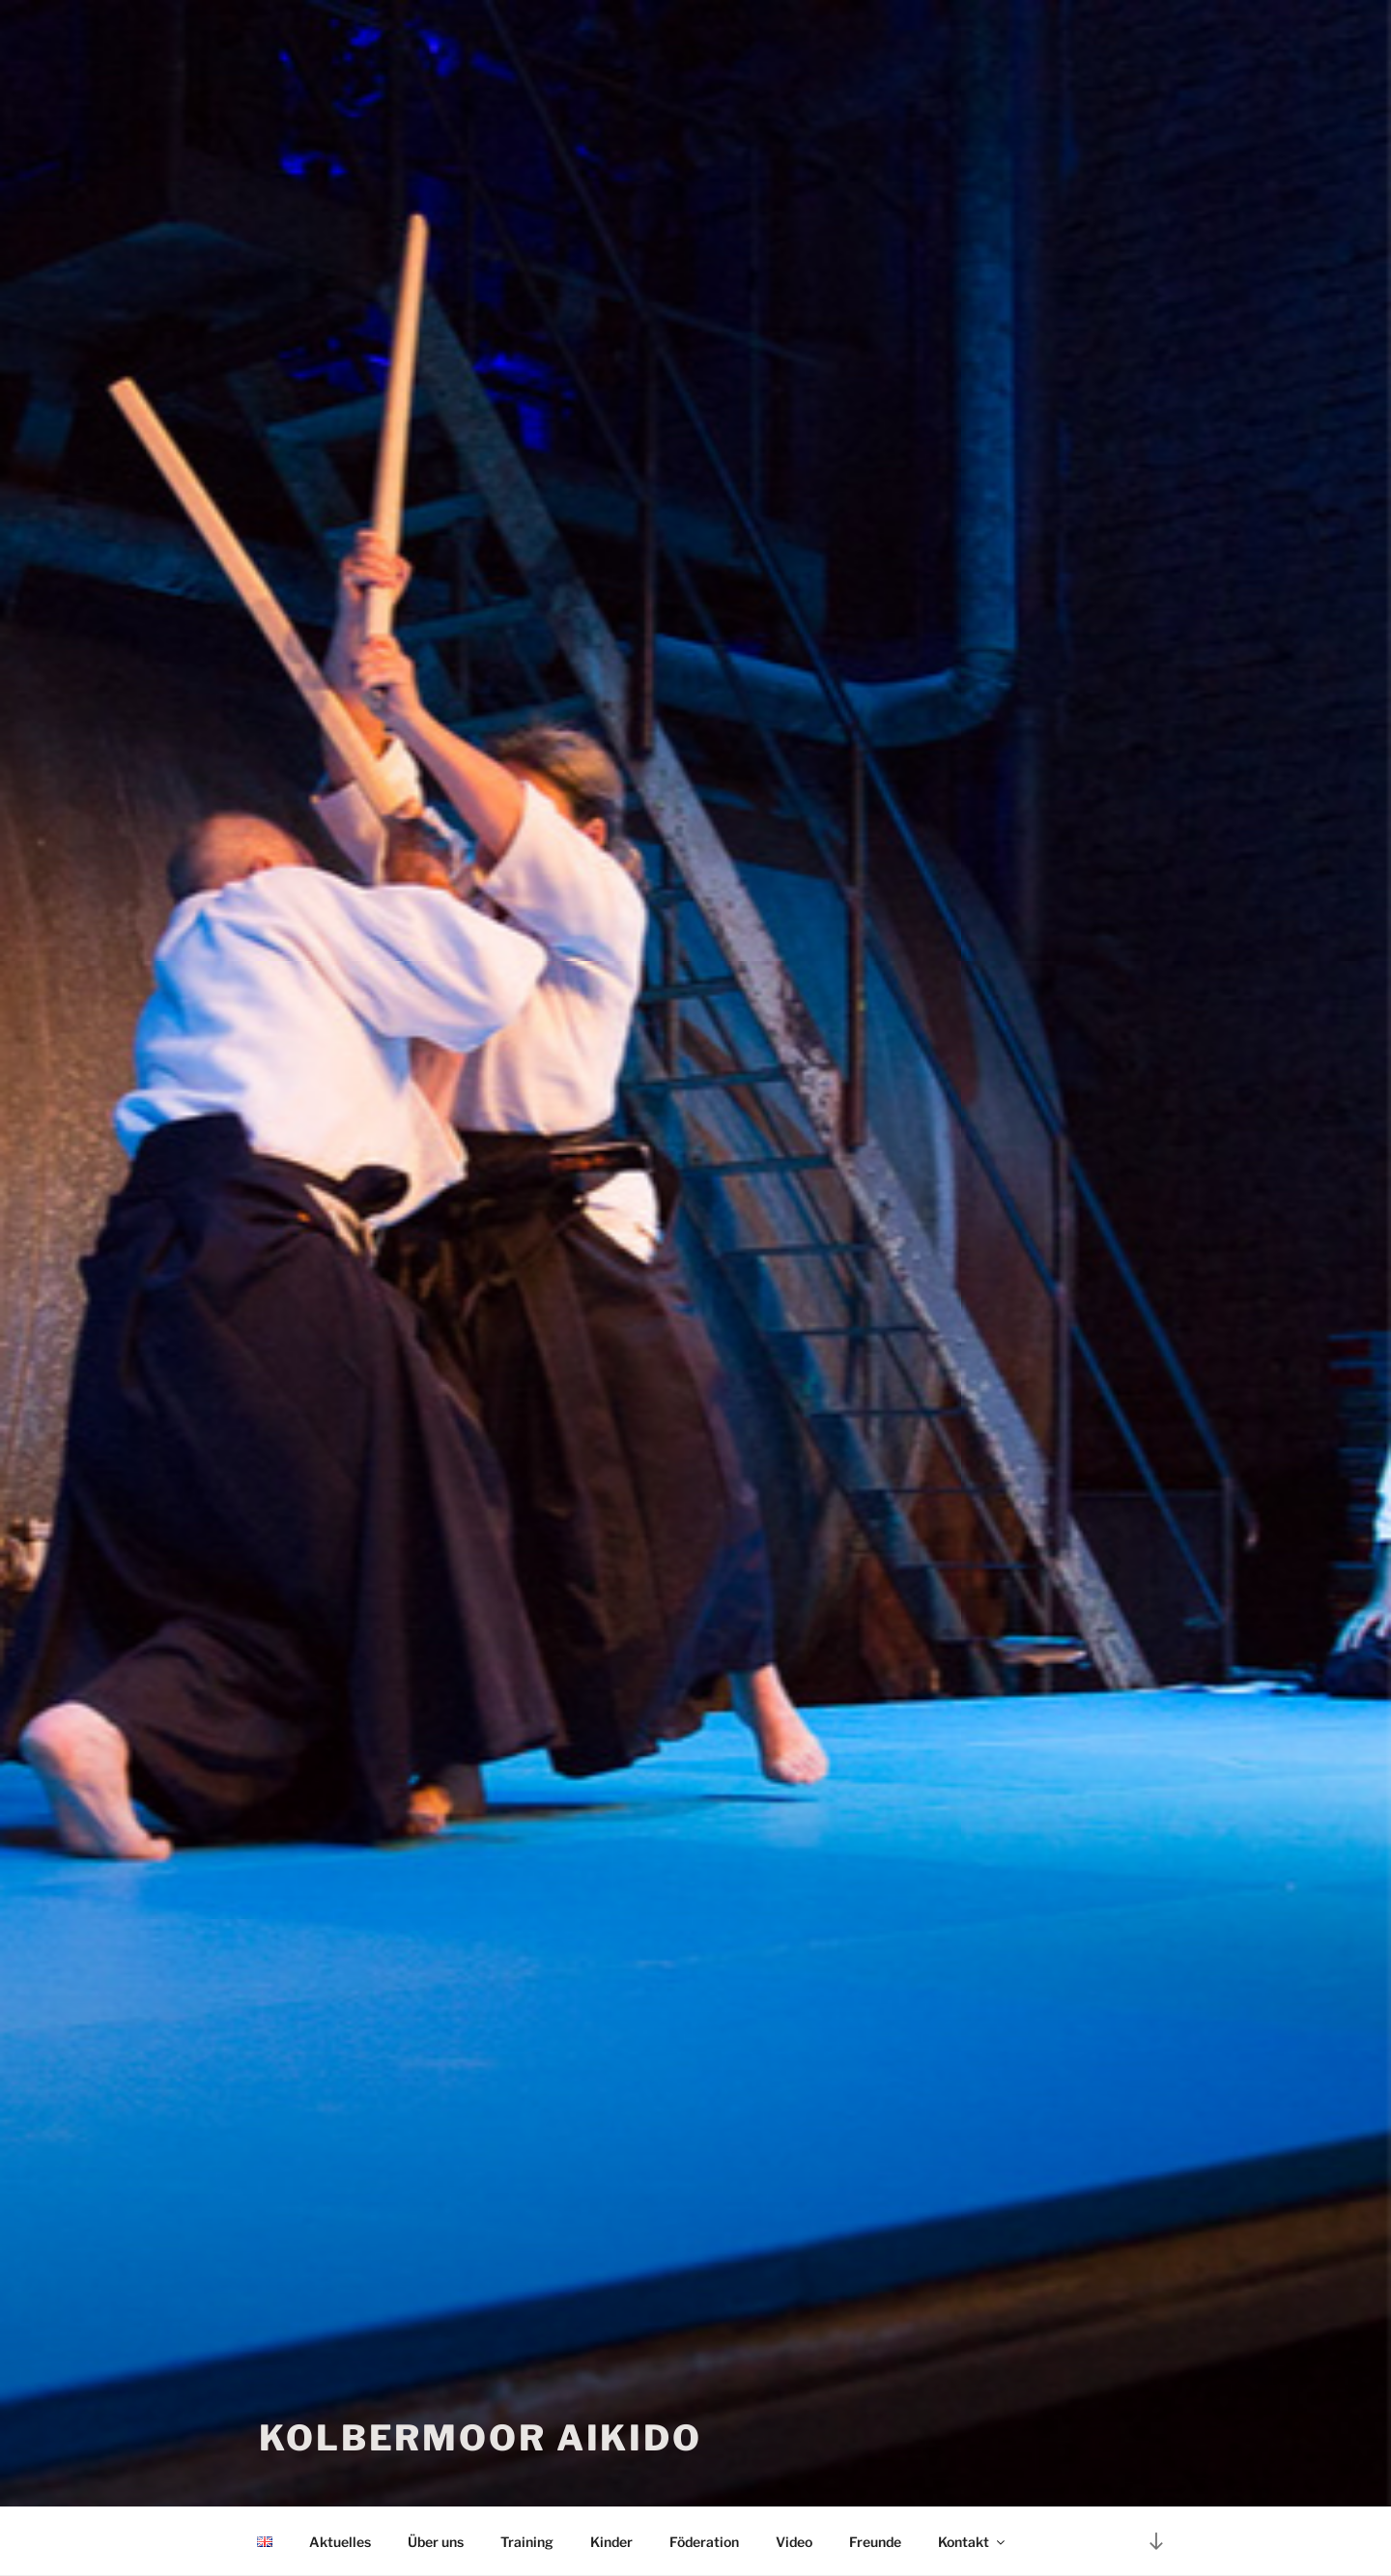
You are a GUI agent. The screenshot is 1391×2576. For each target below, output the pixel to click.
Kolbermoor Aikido (480, 2438)
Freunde (875, 2542)
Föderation (704, 2542)
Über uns (436, 2542)
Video (794, 2542)
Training (527, 2542)
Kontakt (973, 2542)
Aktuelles (340, 2542)
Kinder (611, 2542)
